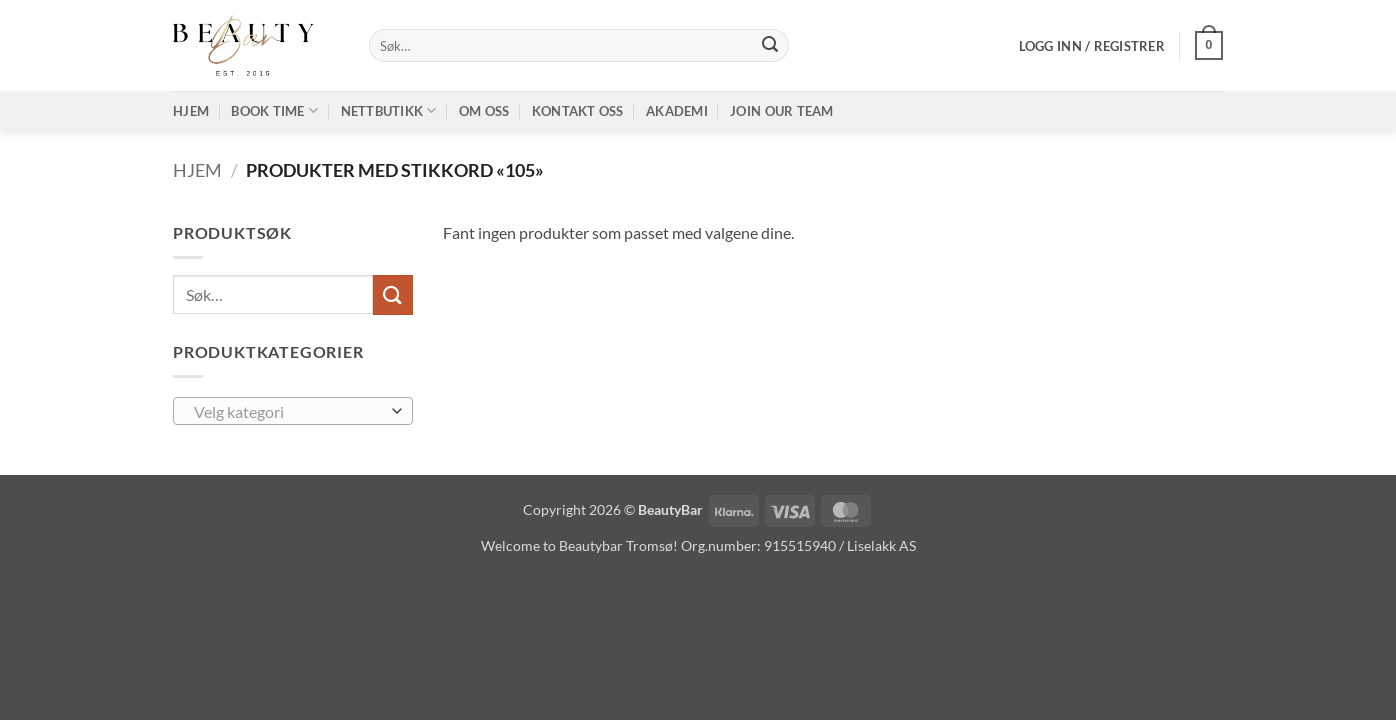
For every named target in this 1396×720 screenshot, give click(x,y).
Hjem (191, 111)
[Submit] (770, 46)
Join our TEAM (781, 111)
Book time (274, 110)
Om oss (484, 111)
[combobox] (293, 411)
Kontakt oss (578, 111)
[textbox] (288, 412)
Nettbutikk (389, 110)
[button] (1092, 46)
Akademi (677, 111)
